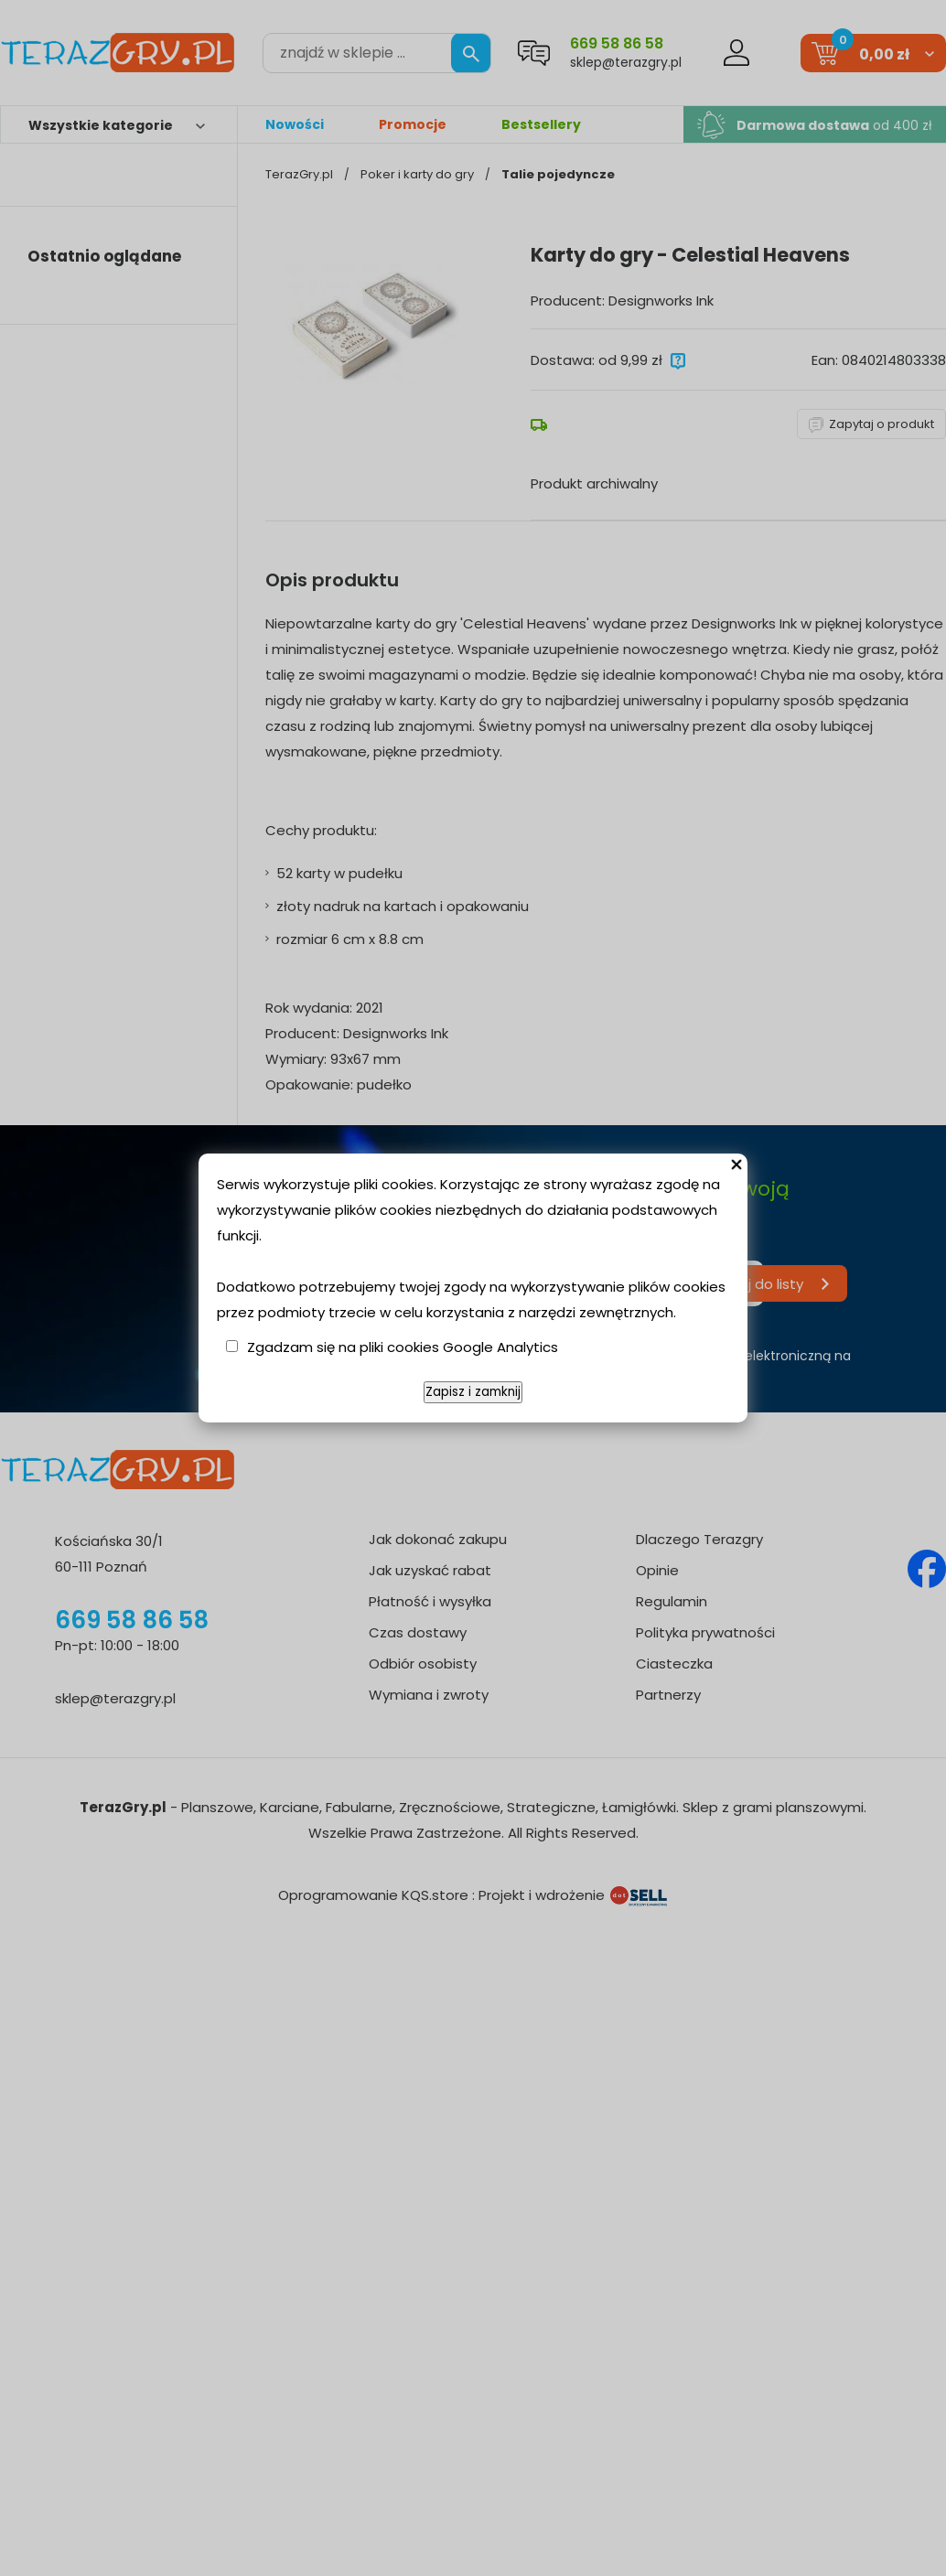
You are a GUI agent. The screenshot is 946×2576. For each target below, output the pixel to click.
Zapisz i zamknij (473, 1392)
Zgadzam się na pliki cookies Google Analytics (402, 1347)
